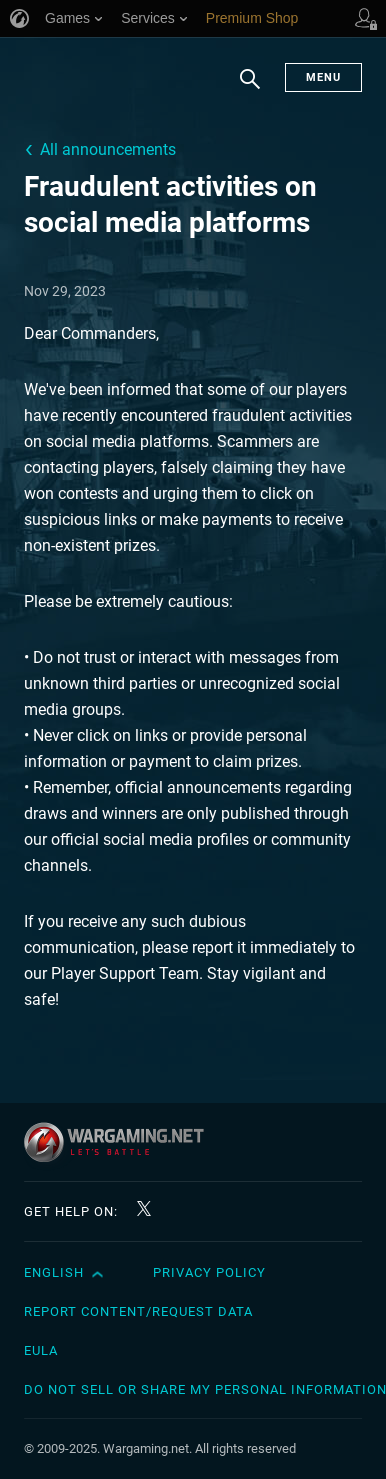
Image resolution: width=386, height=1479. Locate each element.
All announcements (108, 149)
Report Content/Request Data (138, 1311)
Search (250, 89)
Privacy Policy (209, 1272)
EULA (41, 1350)
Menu (323, 77)
